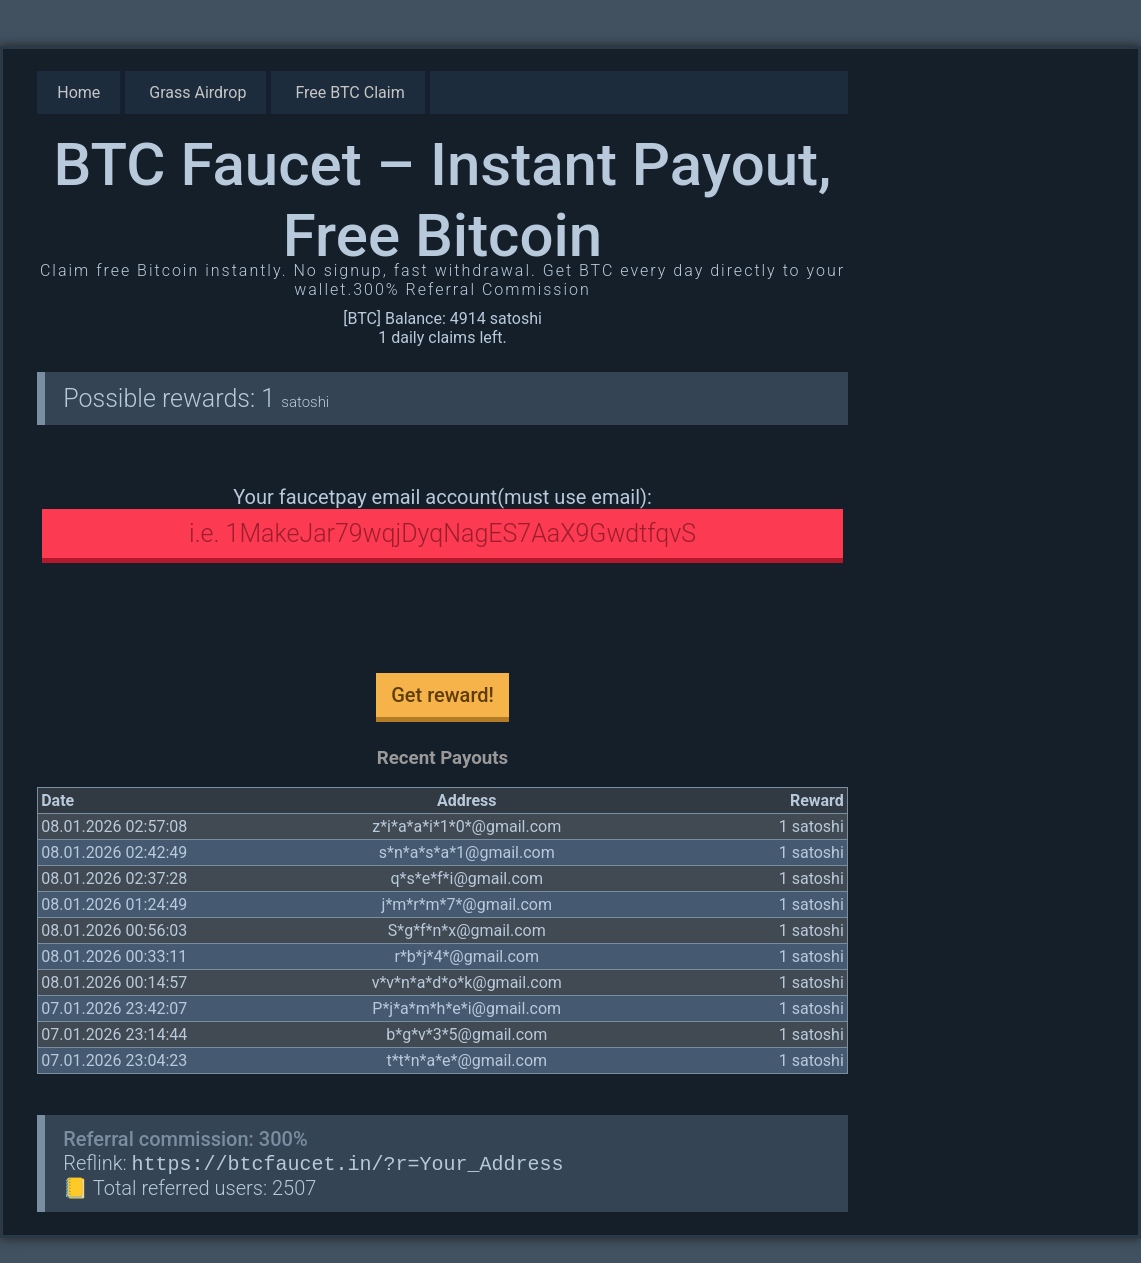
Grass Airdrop (197, 92)
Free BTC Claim (349, 92)
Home (78, 92)
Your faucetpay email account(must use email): (442, 497)
